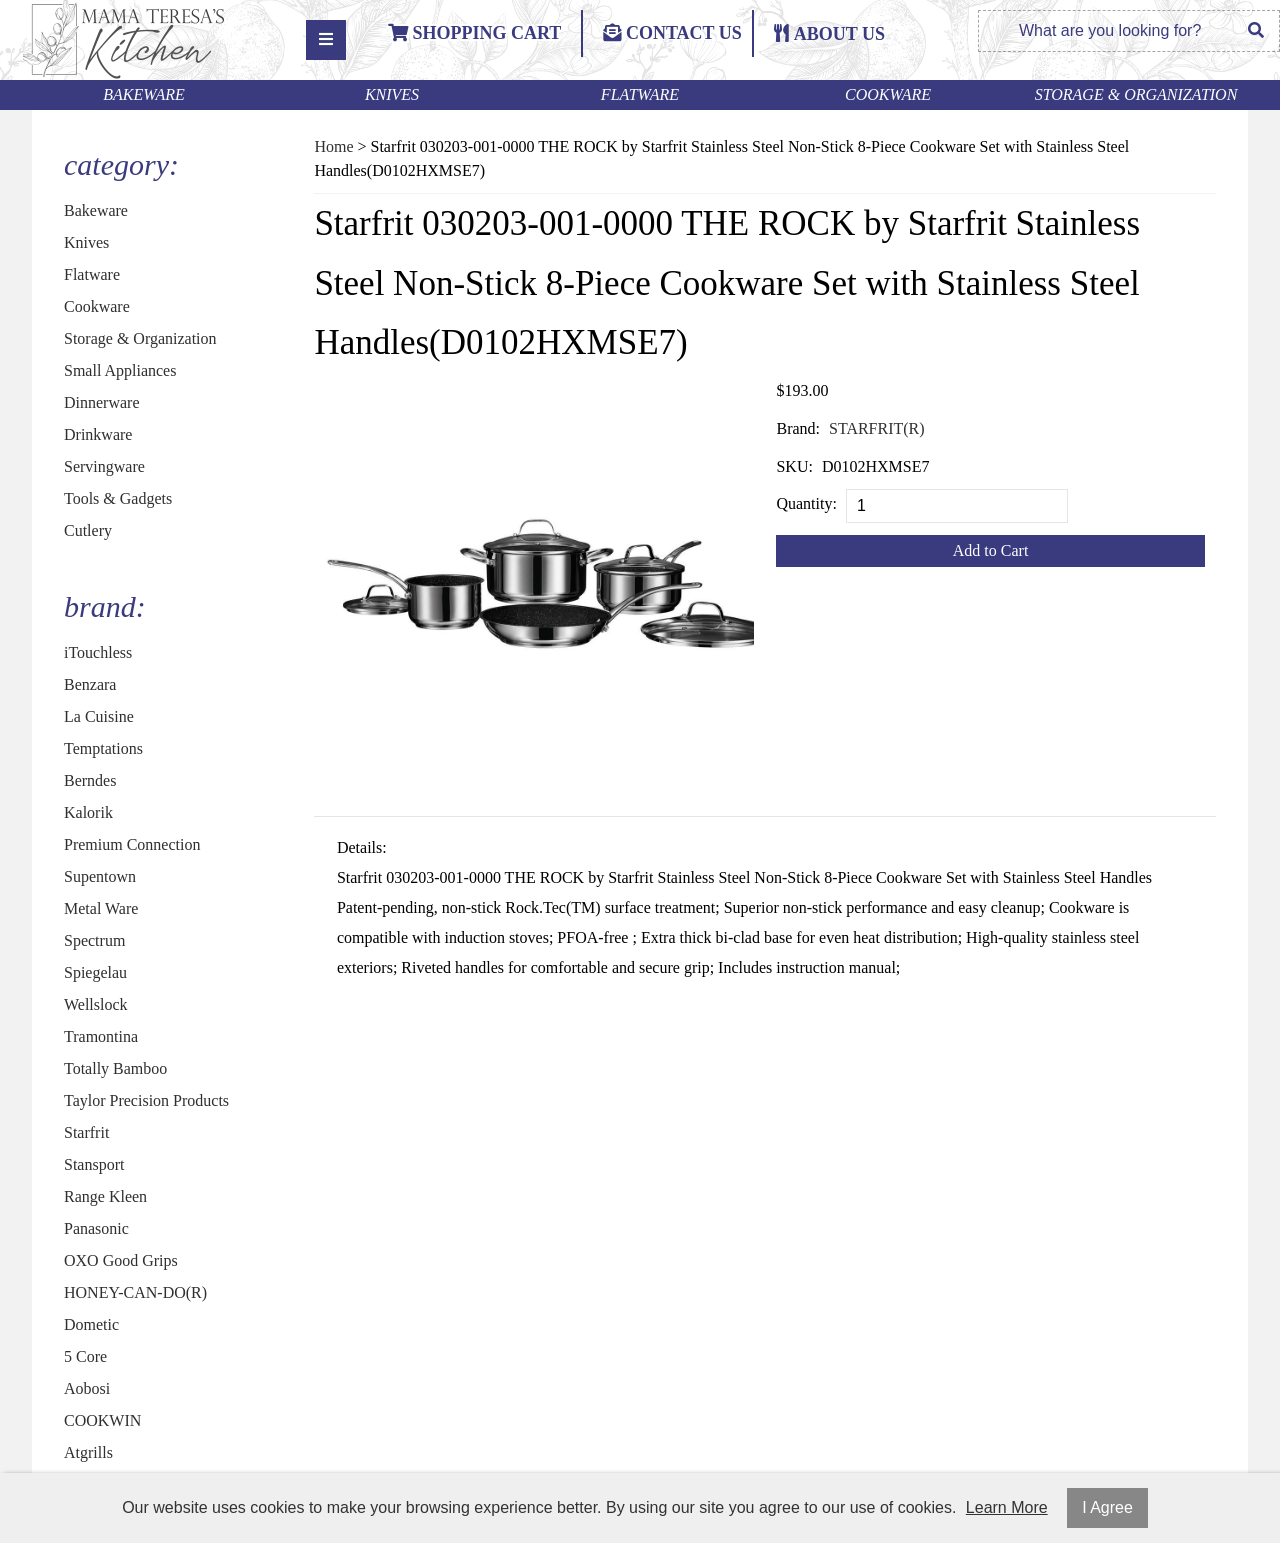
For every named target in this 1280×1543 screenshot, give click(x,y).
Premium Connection (132, 844)
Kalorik (88, 812)
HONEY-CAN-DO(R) (135, 1292)
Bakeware (144, 94)
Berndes (90, 780)
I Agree (1107, 1507)
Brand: (798, 428)
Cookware (888, 94)
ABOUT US (839, 34)
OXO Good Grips (121, 1260)
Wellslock (96, 1004)
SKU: (794, 466)
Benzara (90, 684)
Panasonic (96, 1228)
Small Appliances (120, 370)
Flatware (640, 94)
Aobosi (87, 1388)
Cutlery (88, 530)
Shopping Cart (474, 33)
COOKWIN (102, 1420)
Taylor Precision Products (146, 1100)
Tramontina (101, 1036)
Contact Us (672, 33)
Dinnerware (102, 402)
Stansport (94, 1164)
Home (333, 146)
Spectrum (94, 940)
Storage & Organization (1136, 94)
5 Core (85, 1356)
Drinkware (98, 434)
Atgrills (88, 1452)
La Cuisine (99, 716)
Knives (392, 94)
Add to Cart (991, 550)
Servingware (104, 466)
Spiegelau (95, 972)
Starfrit (86, 1132)
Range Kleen (105, 1196)
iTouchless (98, 652)
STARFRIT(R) (877, 428)
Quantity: (806, 503)
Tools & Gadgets (118, 498)
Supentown (100, 876)
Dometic (91, 1324)
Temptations (103, 748)
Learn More (1007, 1507)
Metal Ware (101, 908)
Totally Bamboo (115, 1068)
